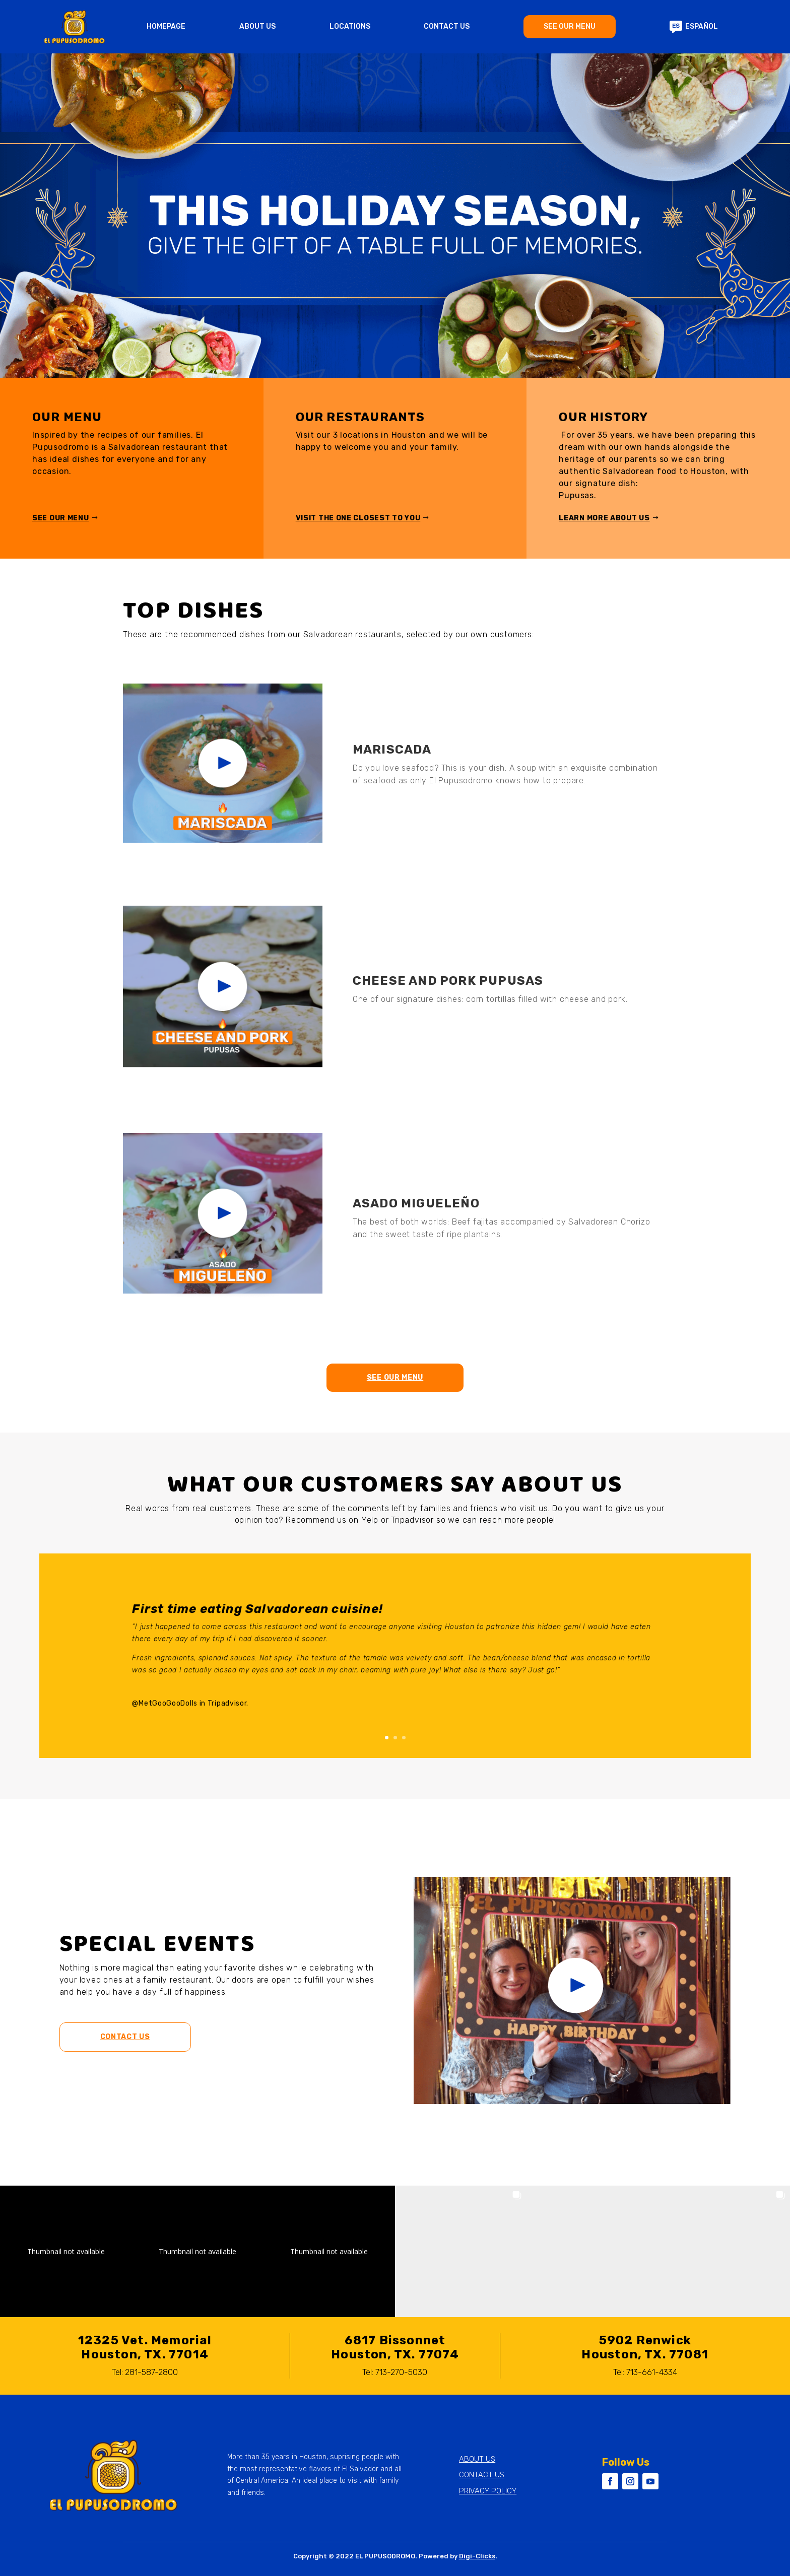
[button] (65, 2251)
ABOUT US (257, 26)
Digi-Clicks (477, 2556)
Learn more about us (604, 518)
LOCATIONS (350, 26)
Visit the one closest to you (358, 518)
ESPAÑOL (694, 27)
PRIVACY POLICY (487, 2490)
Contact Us (125, 2036)
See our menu (60, 518)
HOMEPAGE (166, 26)
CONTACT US (447, 26)
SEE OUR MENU (570, 26)
